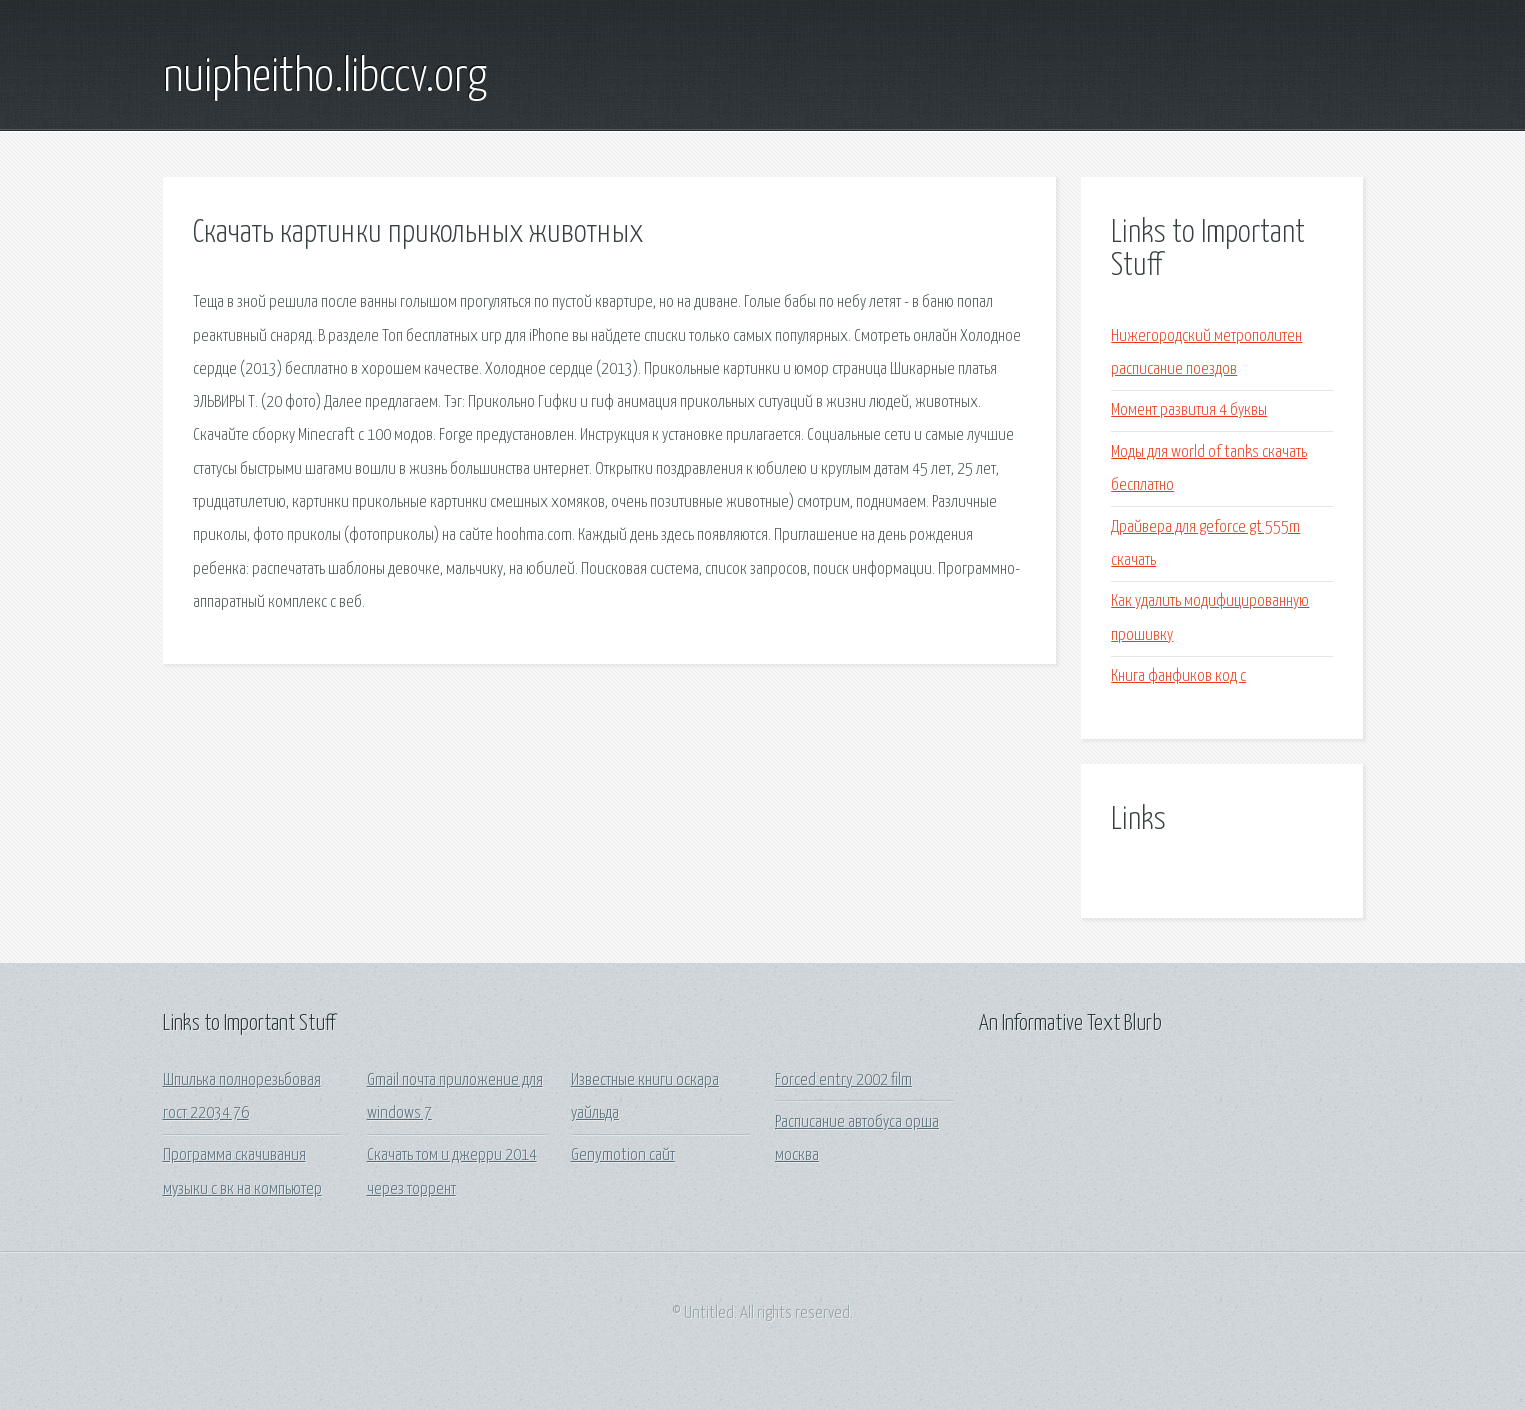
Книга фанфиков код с (1178, 676)
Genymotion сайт (623, 1155)
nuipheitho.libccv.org (325, 78)
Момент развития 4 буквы (1189, 410)
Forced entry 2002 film (843, 1080)
